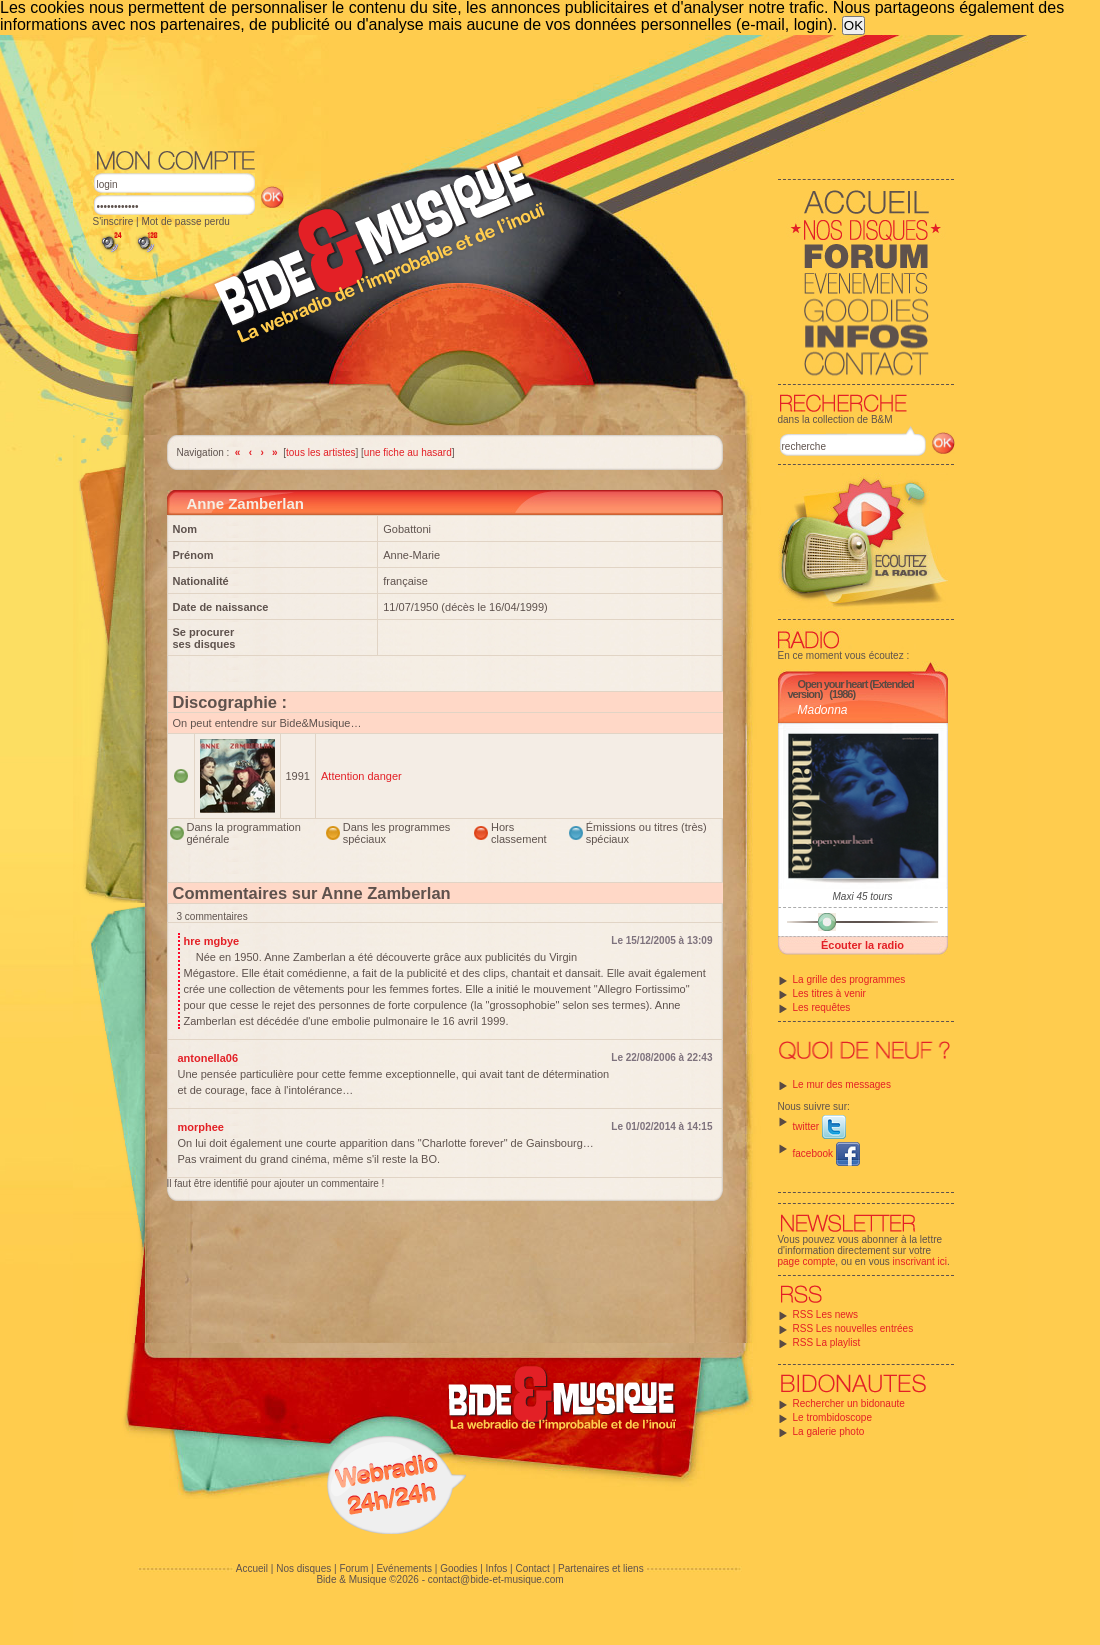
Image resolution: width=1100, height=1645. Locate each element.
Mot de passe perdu (185, 221)
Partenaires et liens (601, 1568)
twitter (819, 1126)
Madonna (823, 710)
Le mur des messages (842, 1084)
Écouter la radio (862, 945)
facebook (826, 1153)
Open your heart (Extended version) (851, 689)
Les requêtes (822, 1007)
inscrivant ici (920, 1261)
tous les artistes (320, 452)
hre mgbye (212, 941)
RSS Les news (826, 1314)
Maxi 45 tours (862, 896)
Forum (353, 1568)
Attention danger (361, 776)
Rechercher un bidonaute (849, 1403)
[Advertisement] (524, 90)
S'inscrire (113, 221)
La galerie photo (829, 1431)
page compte (807, 1261)
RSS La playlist (827, 1342)
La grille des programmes (849, 979)
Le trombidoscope (833, 1417)
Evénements (404, 1568)
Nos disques (303, 1568)
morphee (201, 1127)
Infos (497, 1568)
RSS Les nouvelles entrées (853, 1328)
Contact (532, 1568)
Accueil (252, 1568)
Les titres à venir (829, 993)
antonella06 (208, 1058)
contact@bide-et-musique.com (496, 1579)
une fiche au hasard (408, 452)
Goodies (458, 1568)
